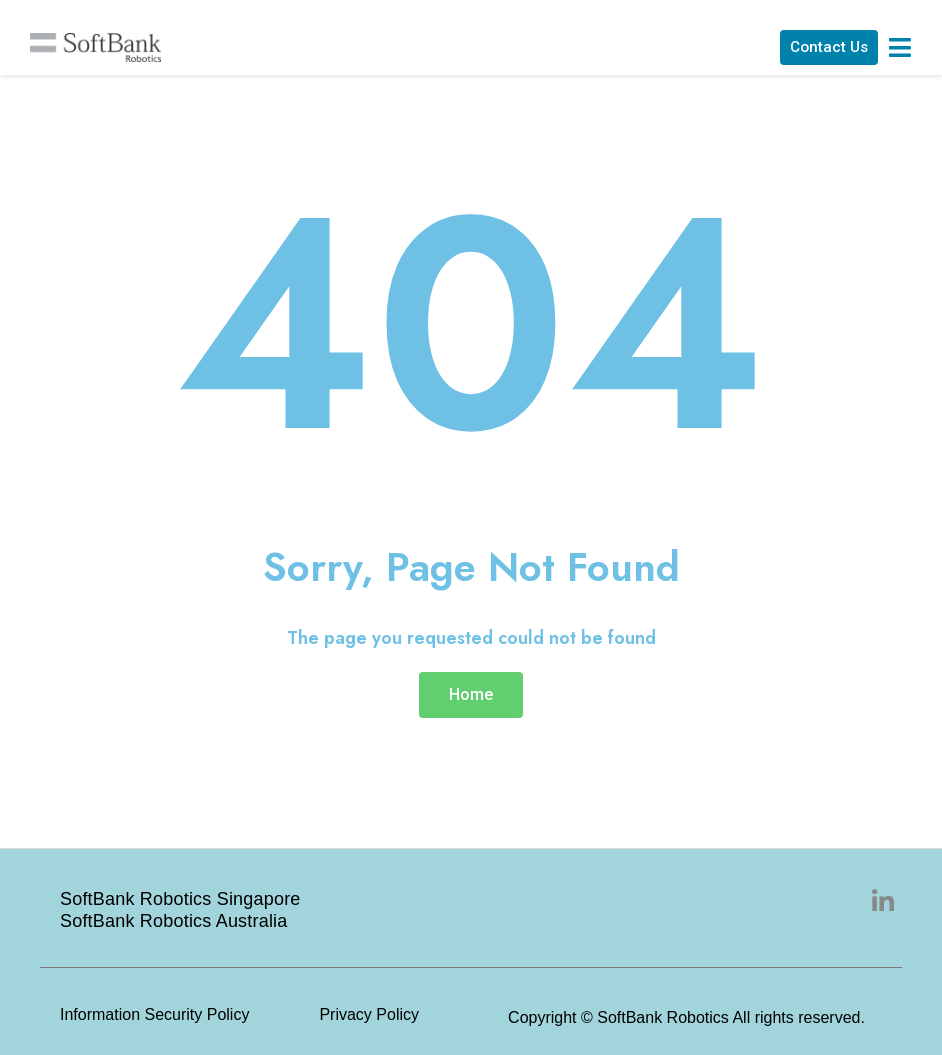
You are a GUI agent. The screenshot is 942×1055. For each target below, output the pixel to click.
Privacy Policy (369, 1014)
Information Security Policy (154, 1014)
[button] (822, 49)
